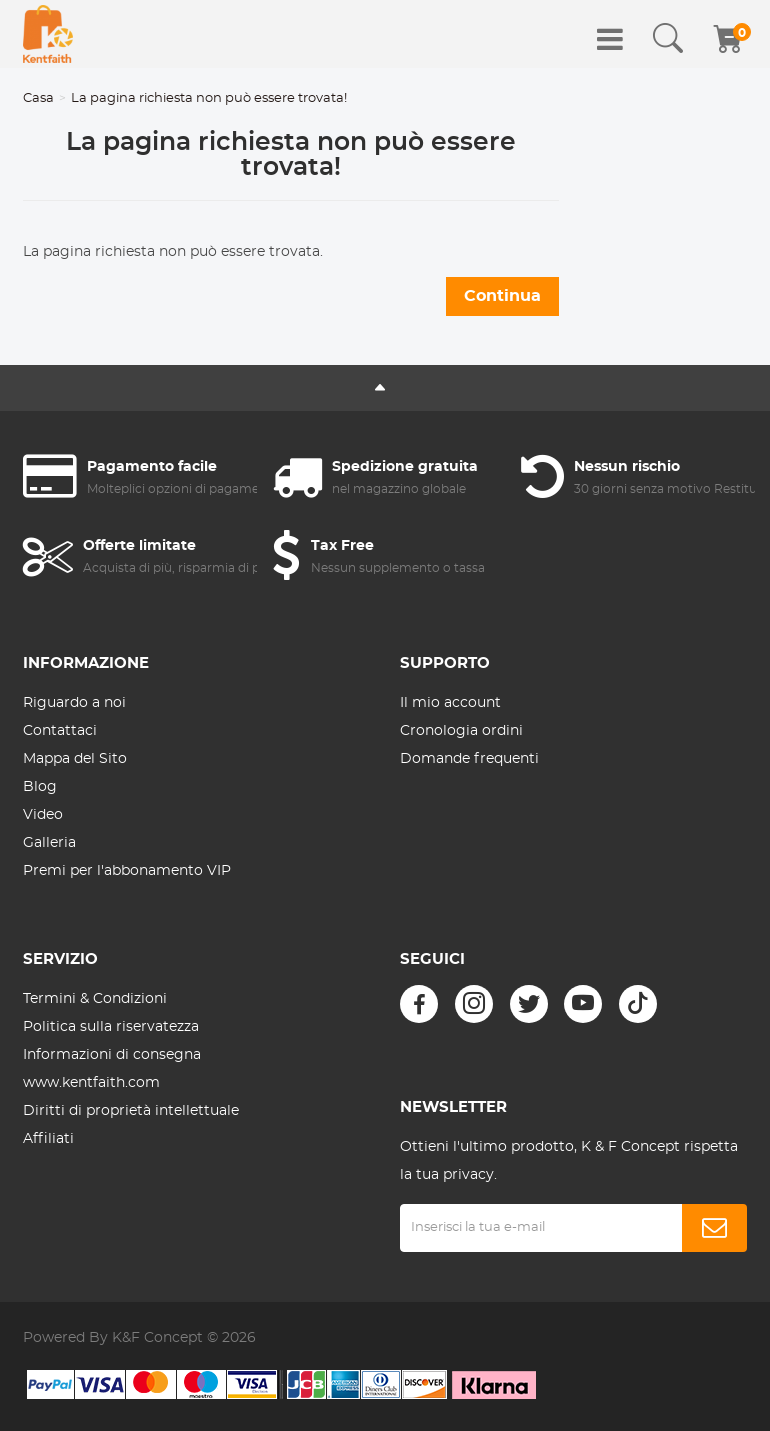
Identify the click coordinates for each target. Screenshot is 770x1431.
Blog (40, 787)
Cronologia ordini (461, 731)
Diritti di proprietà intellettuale (131, 1111)
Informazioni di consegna (112, 1055)
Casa (38, 98)
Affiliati (48, 1139)
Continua (502, 296)
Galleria (49, 843)
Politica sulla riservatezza (111, 1027)
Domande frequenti (469, 759)
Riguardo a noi (74, 703)
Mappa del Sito (75, 759)
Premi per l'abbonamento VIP (127, 871)
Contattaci (60, 731)
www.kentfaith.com (91, 1083)
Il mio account (450, 703)
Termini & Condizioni (95, 999)
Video (43, 815)
